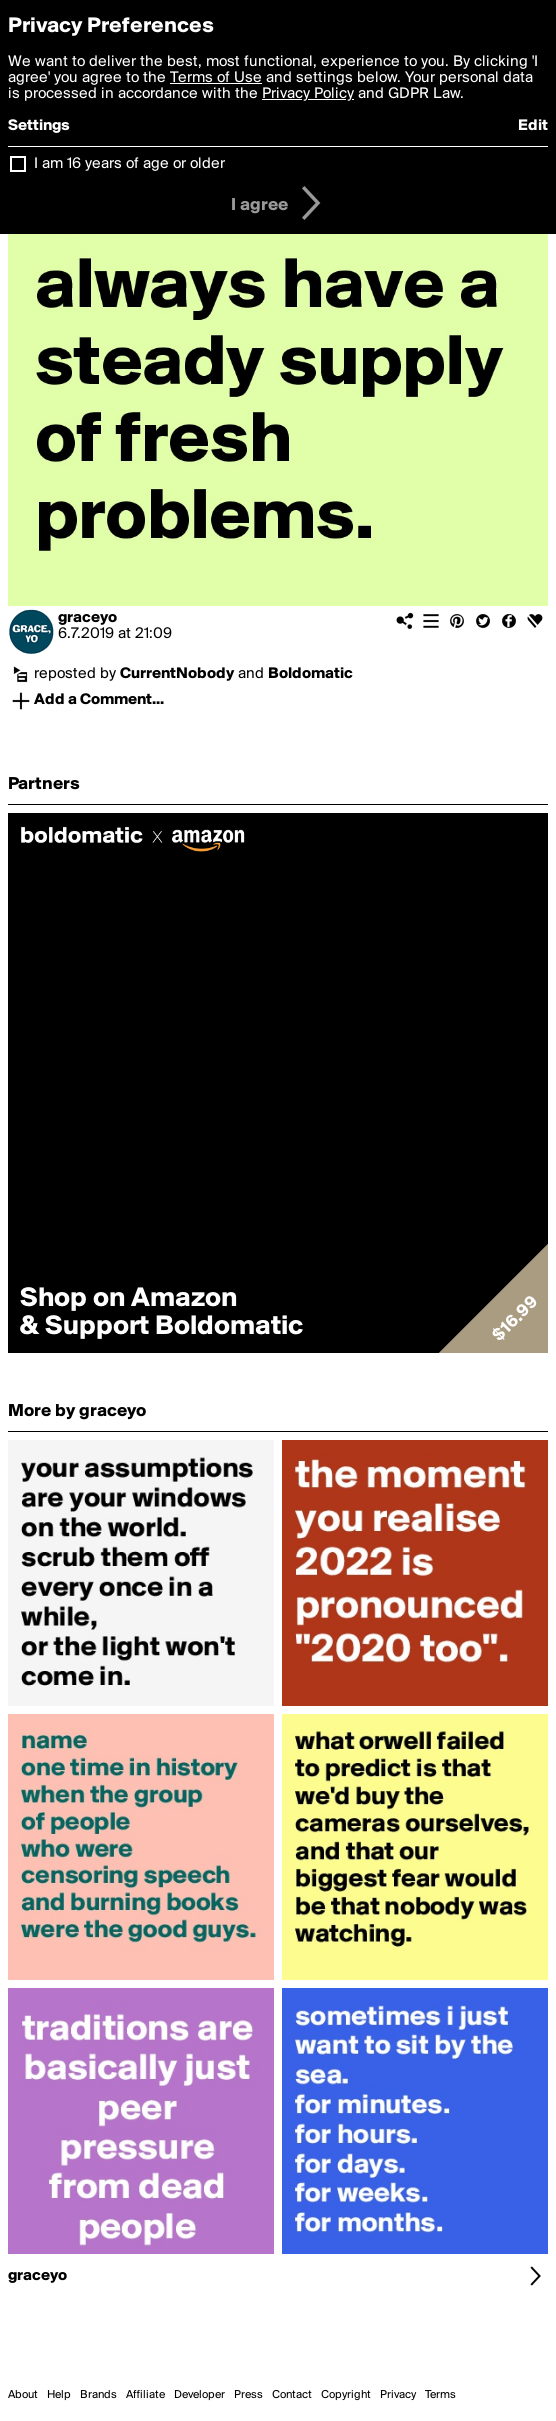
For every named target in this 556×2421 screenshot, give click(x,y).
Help (59, 2395)
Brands (98, 2395)
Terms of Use (216, 78)
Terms (440, 2395)
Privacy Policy (308, 94)
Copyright (346, 2395)
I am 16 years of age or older (129, 164)
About (23, 2395)
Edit (533, 126)
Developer (199, 2395)
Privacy (398, 2395)
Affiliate (145, 2395)
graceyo (87, 618)
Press (248, 2395)
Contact (292, 2395)
